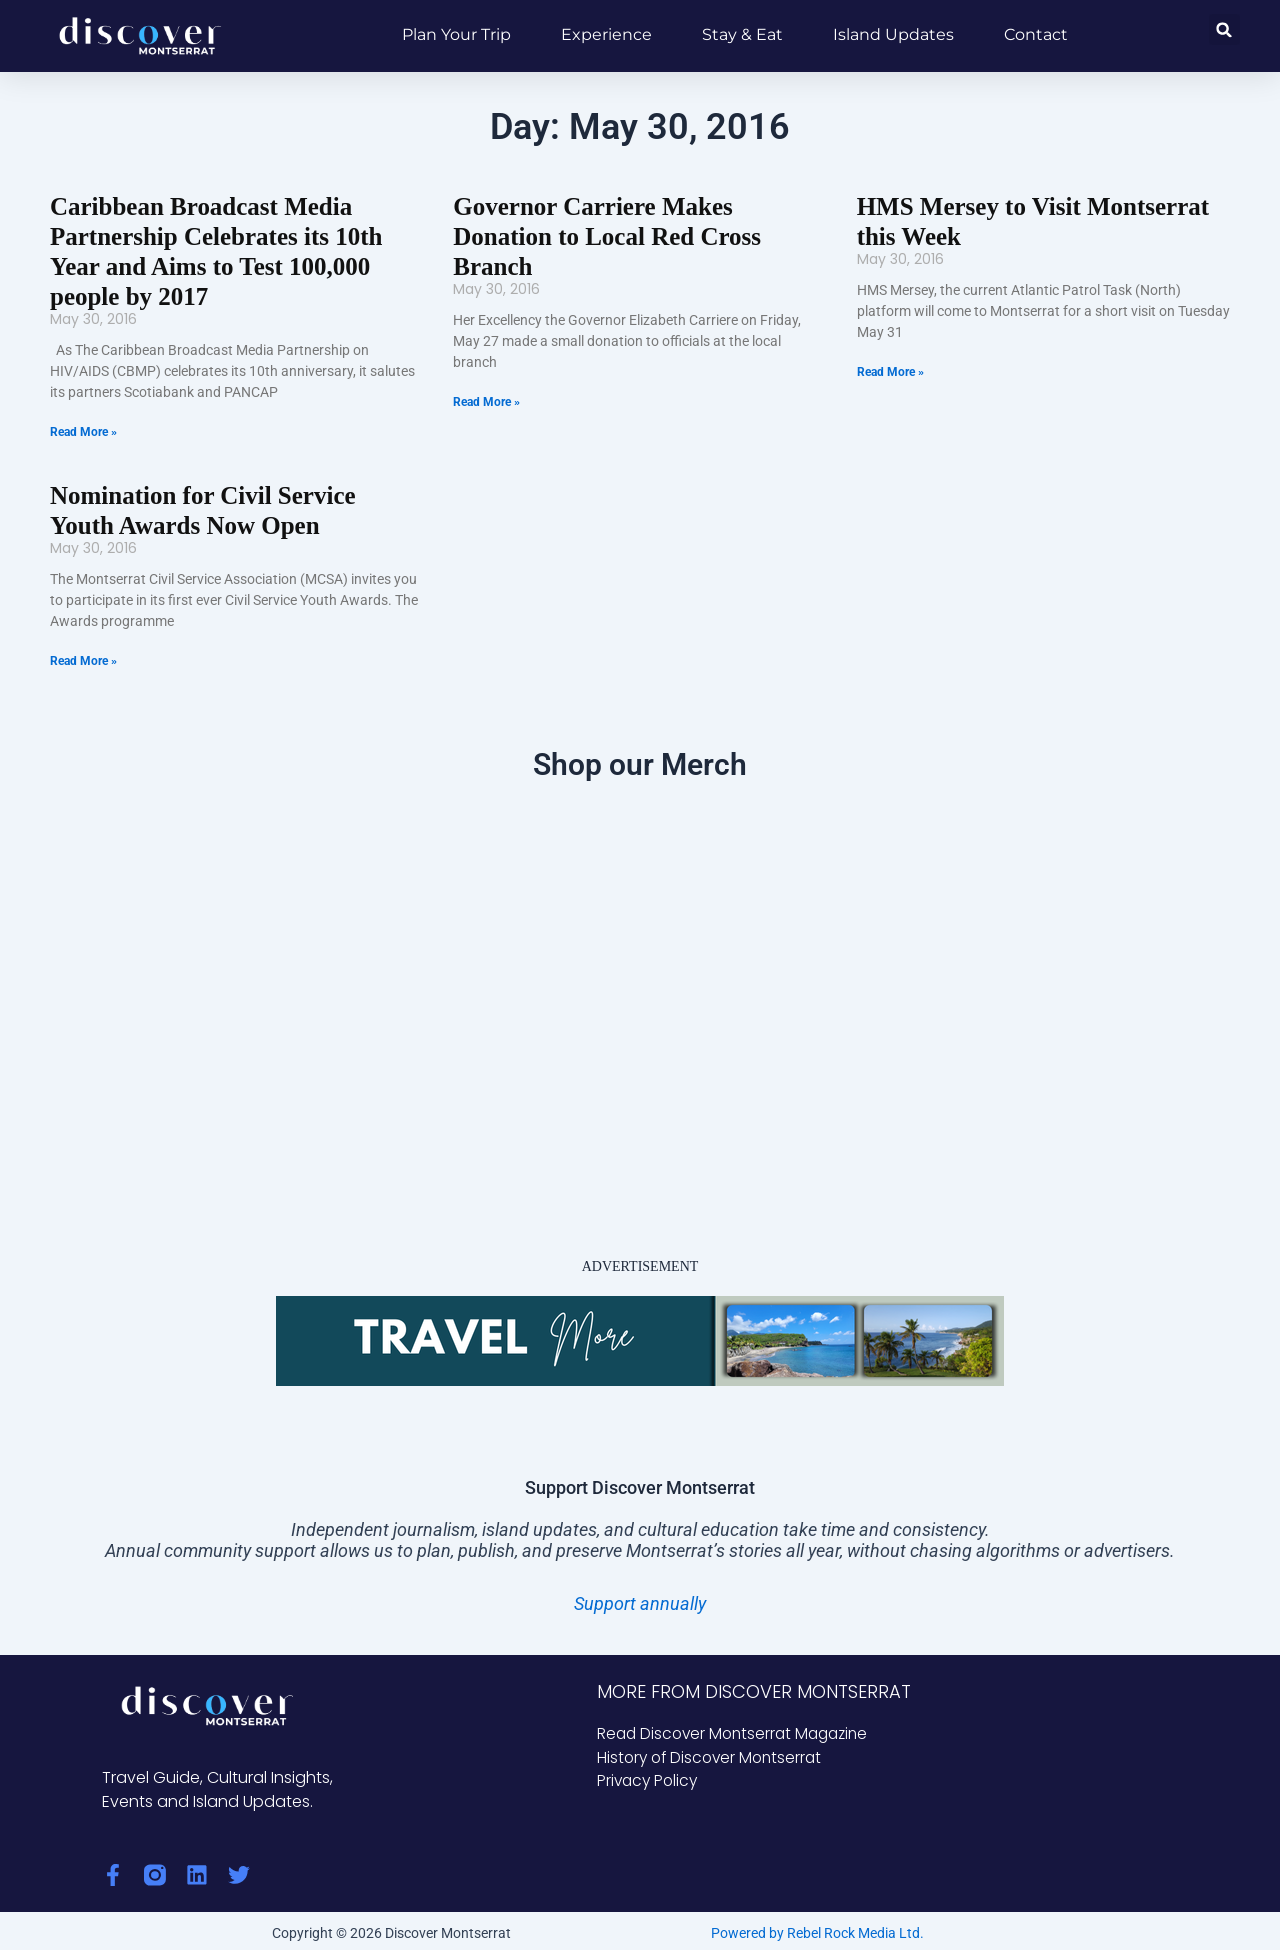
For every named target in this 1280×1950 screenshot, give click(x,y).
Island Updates (893, 34)
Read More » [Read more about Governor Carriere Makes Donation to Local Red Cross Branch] (486, 370)
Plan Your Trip (456, 34)
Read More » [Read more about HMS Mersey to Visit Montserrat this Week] (890, 370)
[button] (1224, 29)
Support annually (640, 1597)
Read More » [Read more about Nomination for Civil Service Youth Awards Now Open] (83, 655)
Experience (606, 34)
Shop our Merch (640, 758)
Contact (1036, 34)
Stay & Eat (742, 34)
